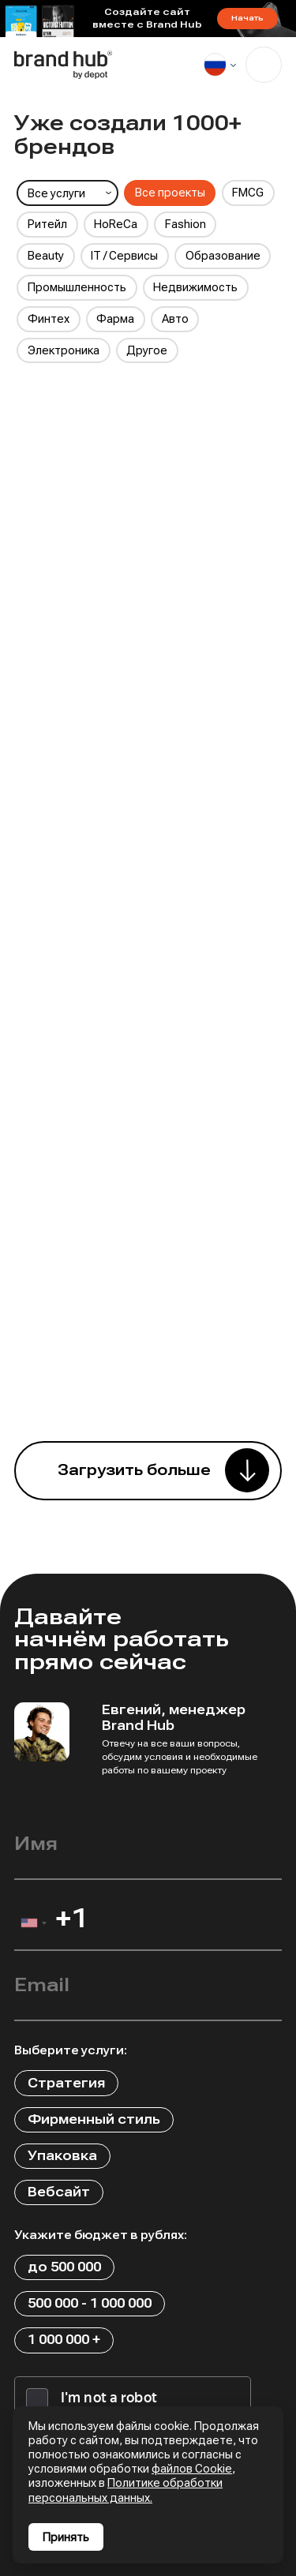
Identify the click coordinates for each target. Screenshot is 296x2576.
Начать (247, 17)
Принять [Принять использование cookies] (66, 2537)
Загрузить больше (134, 1470)
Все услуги (56, 193)
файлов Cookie (192, 2468)
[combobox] (33, 1927)
